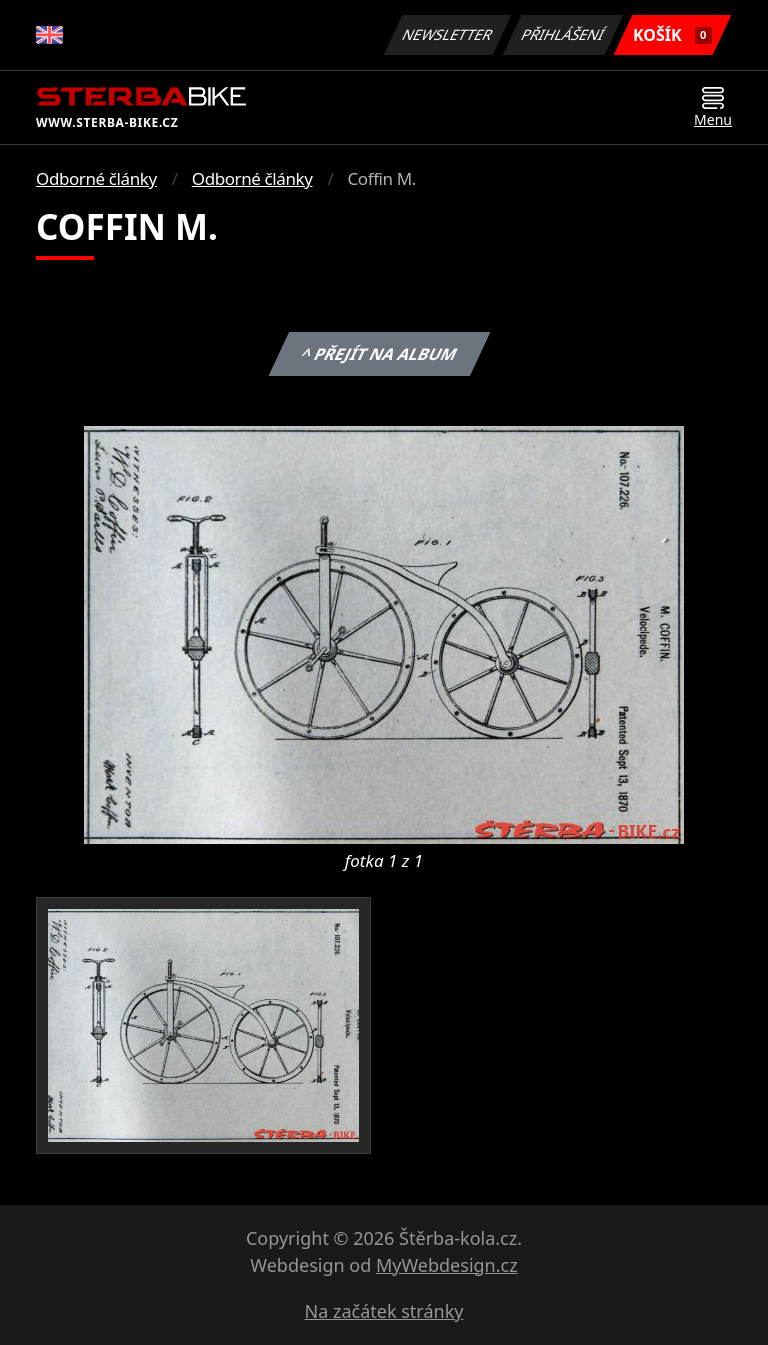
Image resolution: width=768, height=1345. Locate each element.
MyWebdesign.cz (447, 1265)
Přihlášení (562, 34)
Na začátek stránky (384, 1311)
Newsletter (447, 34)
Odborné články (96, 178)
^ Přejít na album (379, 354)
